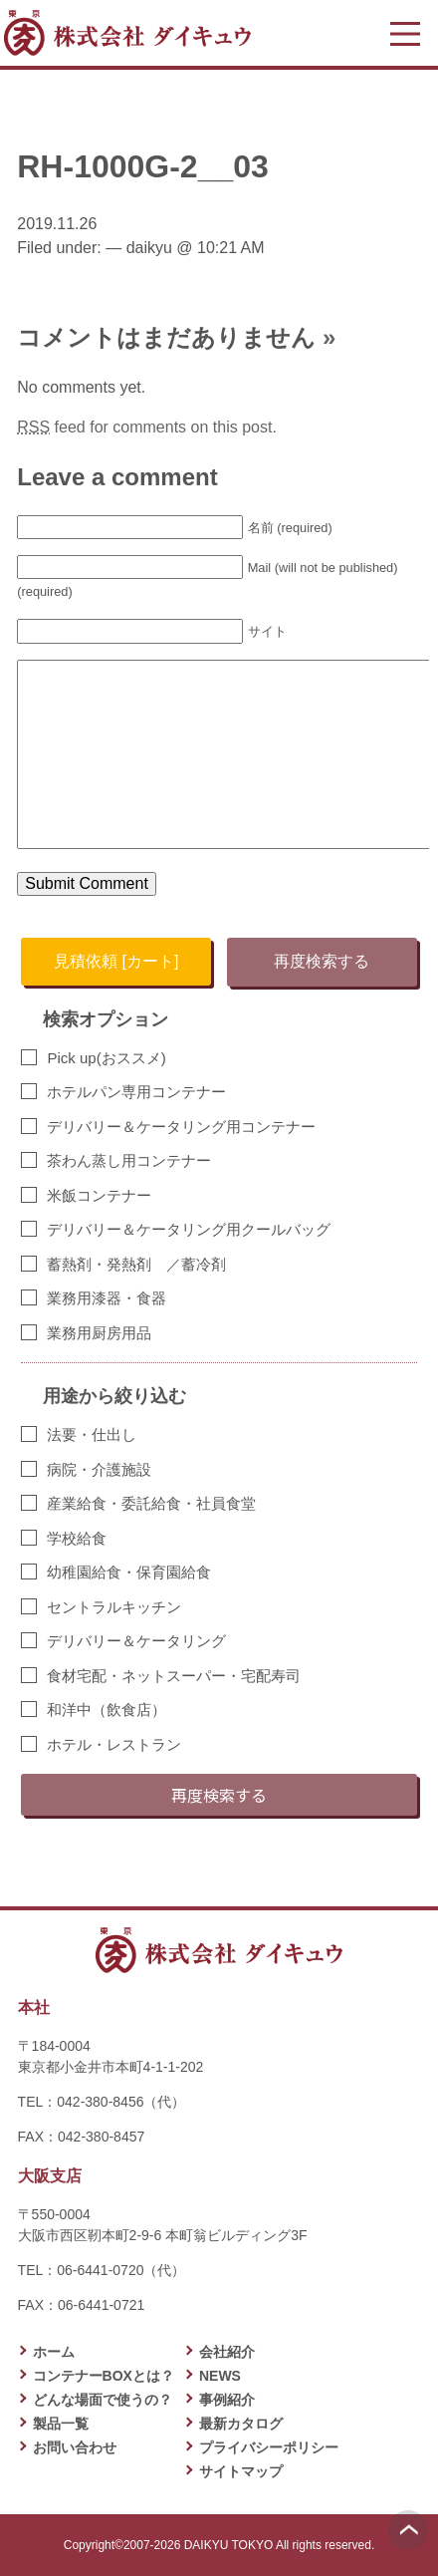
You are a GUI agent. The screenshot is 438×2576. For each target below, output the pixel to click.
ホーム (54, 2352)
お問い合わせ (74, 2447)
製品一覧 (61, 2424)
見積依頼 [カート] (116, 961)
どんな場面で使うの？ (102, 2400)
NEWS (220, 2376)
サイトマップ (241, 2471)
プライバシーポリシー (268, 2447)
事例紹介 (227, 2400)
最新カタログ (241, 2424)
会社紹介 (227, 2352)
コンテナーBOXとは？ (103, 2376)
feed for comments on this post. (147, 427)
